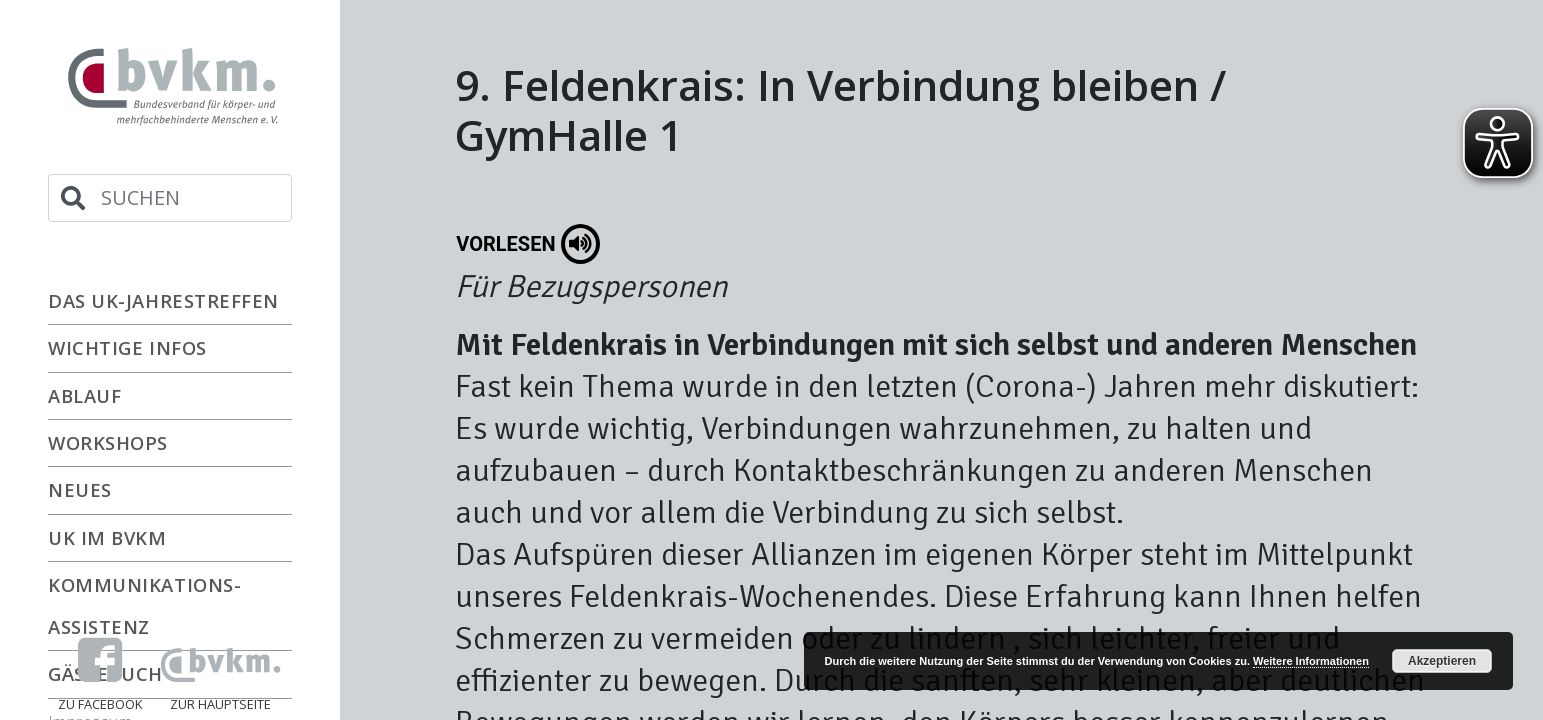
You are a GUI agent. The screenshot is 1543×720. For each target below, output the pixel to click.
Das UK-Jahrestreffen (163, 300)
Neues (80, 489)
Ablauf (84, 395)
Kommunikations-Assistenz (144, 605)
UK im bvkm (107, 537)
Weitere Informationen (1311, 661)
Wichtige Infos (127, 347)
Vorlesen (527, 244)
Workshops (108, 442)
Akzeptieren (1442, 661)
